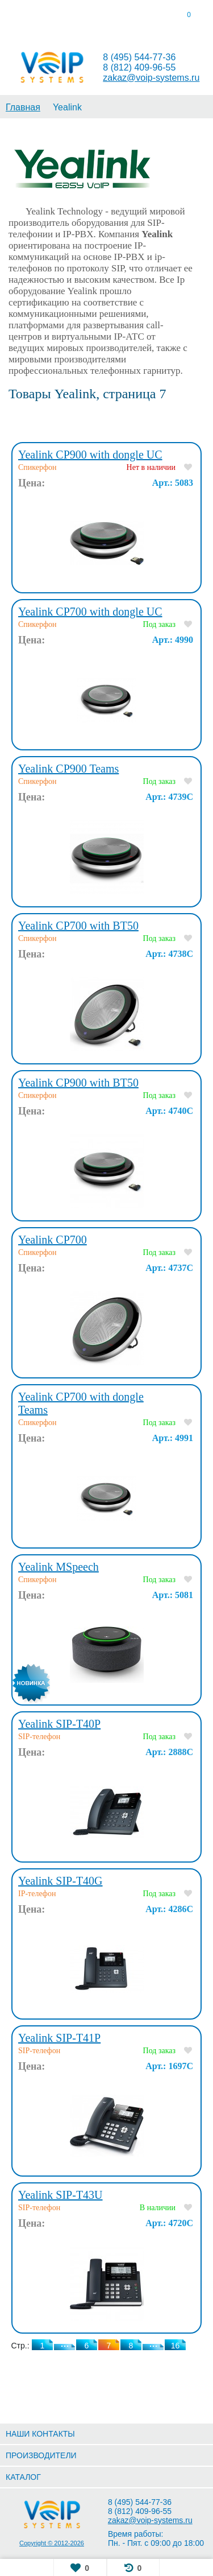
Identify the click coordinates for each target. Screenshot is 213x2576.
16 (175, 2345)
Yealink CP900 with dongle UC (90, 454)
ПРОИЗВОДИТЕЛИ (41, 2455)
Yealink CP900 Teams (68, 768)
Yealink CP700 (52, 1239)
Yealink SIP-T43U (60, 2195)
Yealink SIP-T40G (60, 1881)
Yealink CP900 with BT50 (78, 1082)
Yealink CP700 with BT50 (78, 925)
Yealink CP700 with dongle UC (90, 611)
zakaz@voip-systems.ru (151, 77)
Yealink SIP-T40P (59, 1724)
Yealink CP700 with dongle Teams (81, 1403)
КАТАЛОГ (23, 2477)
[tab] (26, 17)
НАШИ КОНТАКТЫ (40, 2433)
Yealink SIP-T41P (59, 2038)
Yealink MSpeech (58, 1567)
